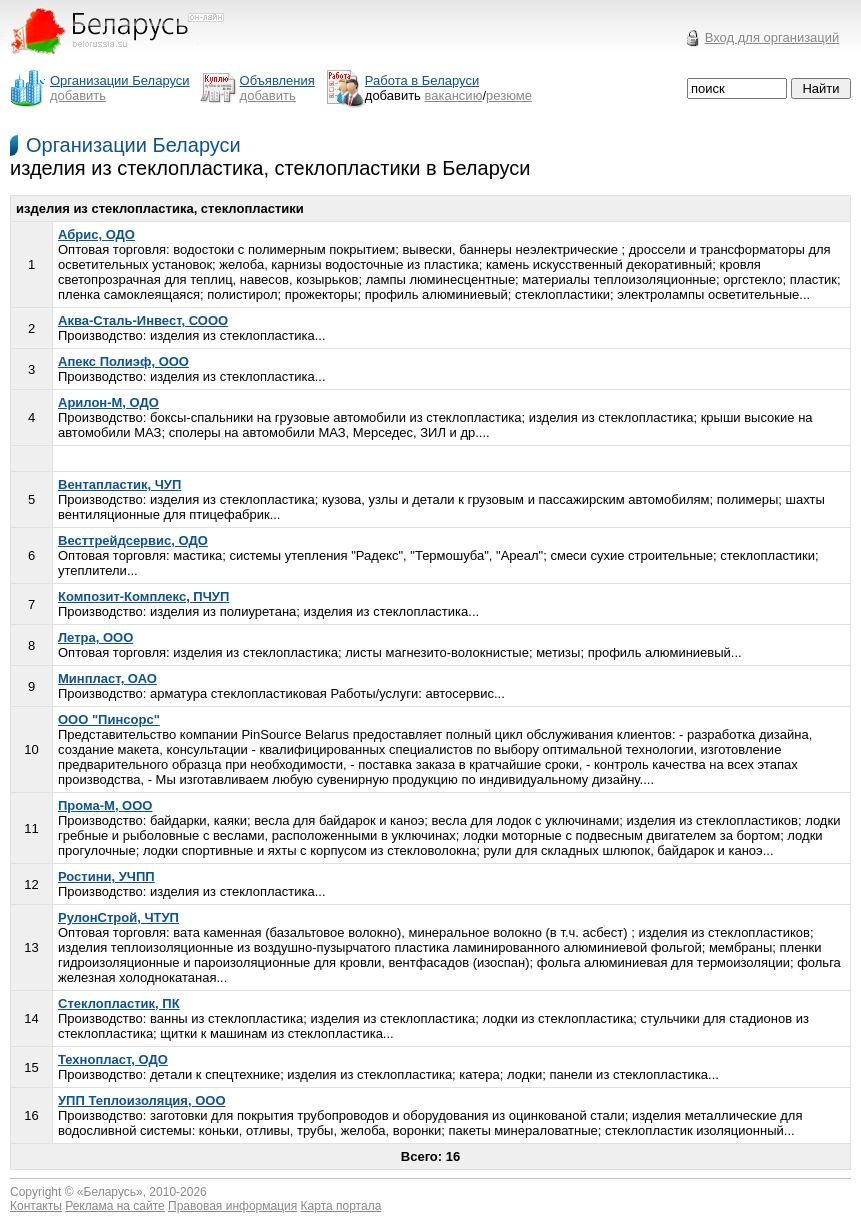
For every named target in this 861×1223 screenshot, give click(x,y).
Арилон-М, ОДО (108, 402)
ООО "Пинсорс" (109, 719)
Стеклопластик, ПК (119, 1003)
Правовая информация (232, 1206)
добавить (78, 95)
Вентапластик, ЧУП (119, 484)
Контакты (36, 1206)
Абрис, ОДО (96, 234)
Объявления (277, 80)
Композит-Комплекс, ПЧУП (143, 596)
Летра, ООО (95, 637)
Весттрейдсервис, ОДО (133, 540)
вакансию (454, 95)
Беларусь (110, 1192)
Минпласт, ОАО (107, 678)
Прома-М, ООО (105, 805)
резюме (509, 95)
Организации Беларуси (133, 145)
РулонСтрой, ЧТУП (118, 917)
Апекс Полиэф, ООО (123, 361)
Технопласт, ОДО (113, 1059)
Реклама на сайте (115, 1206)
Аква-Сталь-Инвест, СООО (143, 320)
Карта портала (341, 1206)
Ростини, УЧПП (106, 876)
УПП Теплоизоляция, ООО (142, 1100)
